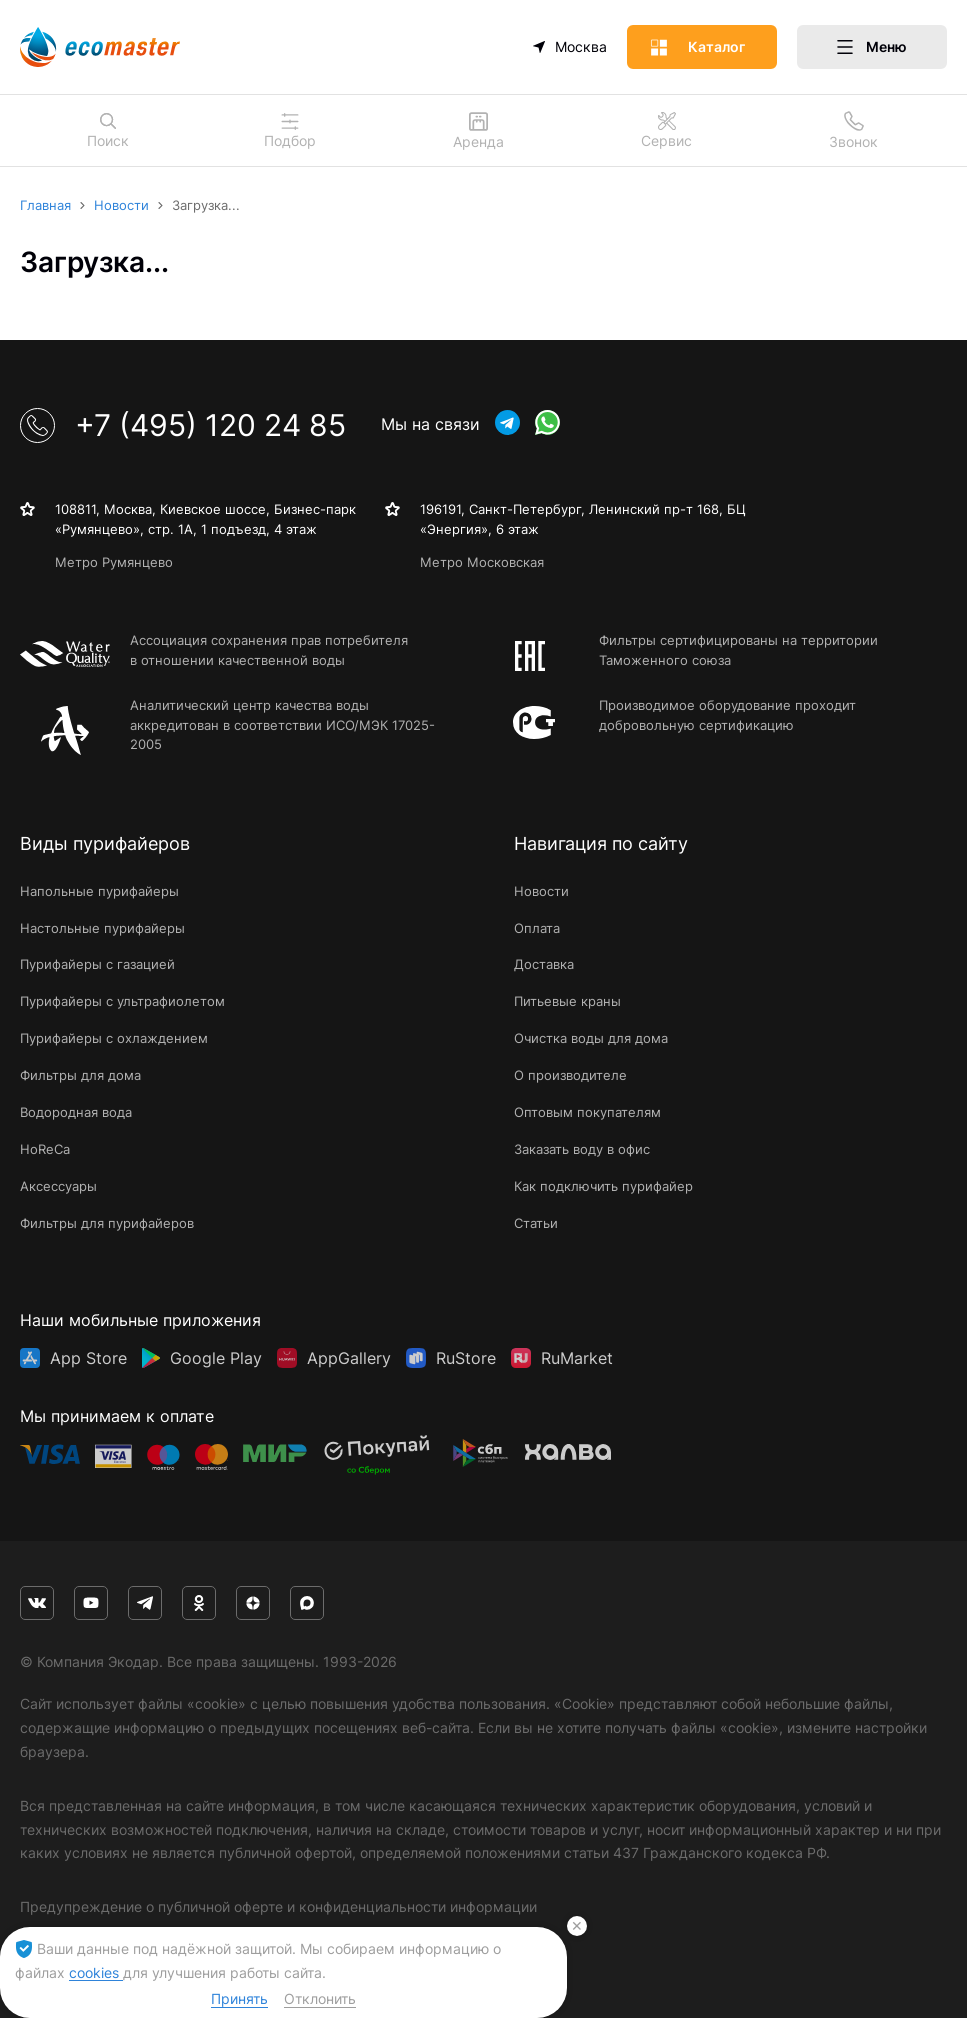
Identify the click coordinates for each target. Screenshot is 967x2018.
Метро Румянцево (114, 562)
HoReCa (45, 1149)
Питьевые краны (567, 1001)
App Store (88, 1358)
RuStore (466, 1358)
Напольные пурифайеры (99, 891)
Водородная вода (76, 1112)
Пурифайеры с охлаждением (114, 1038)
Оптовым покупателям (587, 1112)
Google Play (216, 1358)
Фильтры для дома (80, 1075)
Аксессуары (58, 1186)
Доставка (544, 964)
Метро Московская (482, 562)
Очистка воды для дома (591, 1038)
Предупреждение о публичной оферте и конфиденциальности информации (278, 1906)
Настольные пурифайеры (102, 928)
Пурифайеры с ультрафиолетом (122, 1001)
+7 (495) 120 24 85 (183, 425)
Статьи (536, 1223)
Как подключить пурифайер (603, 1186)
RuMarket (577, 1358)
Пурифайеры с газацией (97, 964)
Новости (541, 891)
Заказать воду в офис (582, 1149)
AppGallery (349, 1358)
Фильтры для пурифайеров (107, 1223)
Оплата (537, 928)
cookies (96, 1972)
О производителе (570, 1075)
